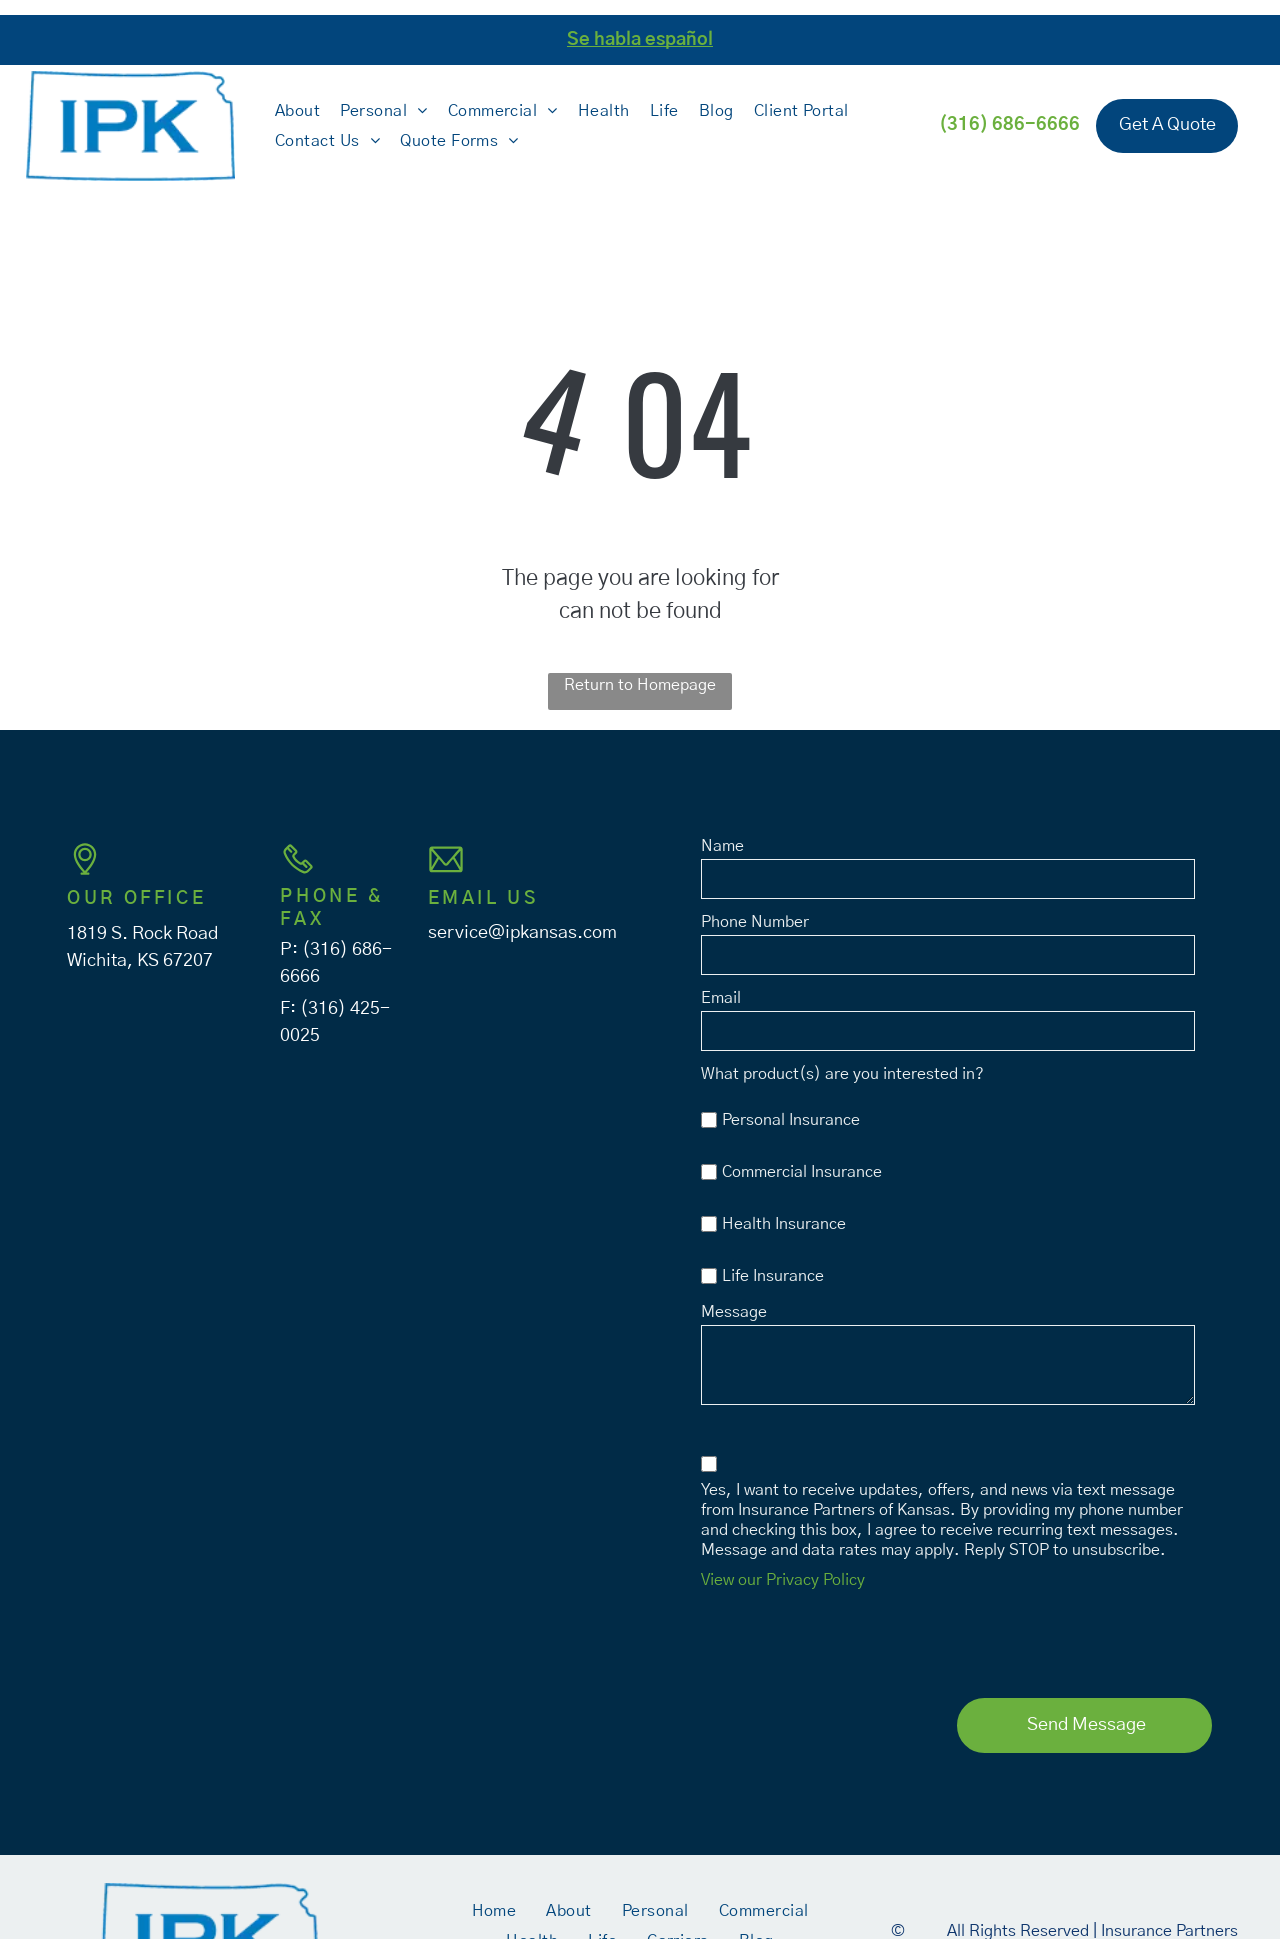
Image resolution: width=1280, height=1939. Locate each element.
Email (721, 998)
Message (734, 1312)
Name (722, 846)
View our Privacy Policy (783, 1580)
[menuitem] (297, 110)
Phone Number (755, 922)
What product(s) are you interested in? (842, 1074)
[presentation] (853, 1639)
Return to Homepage (640, 685)
